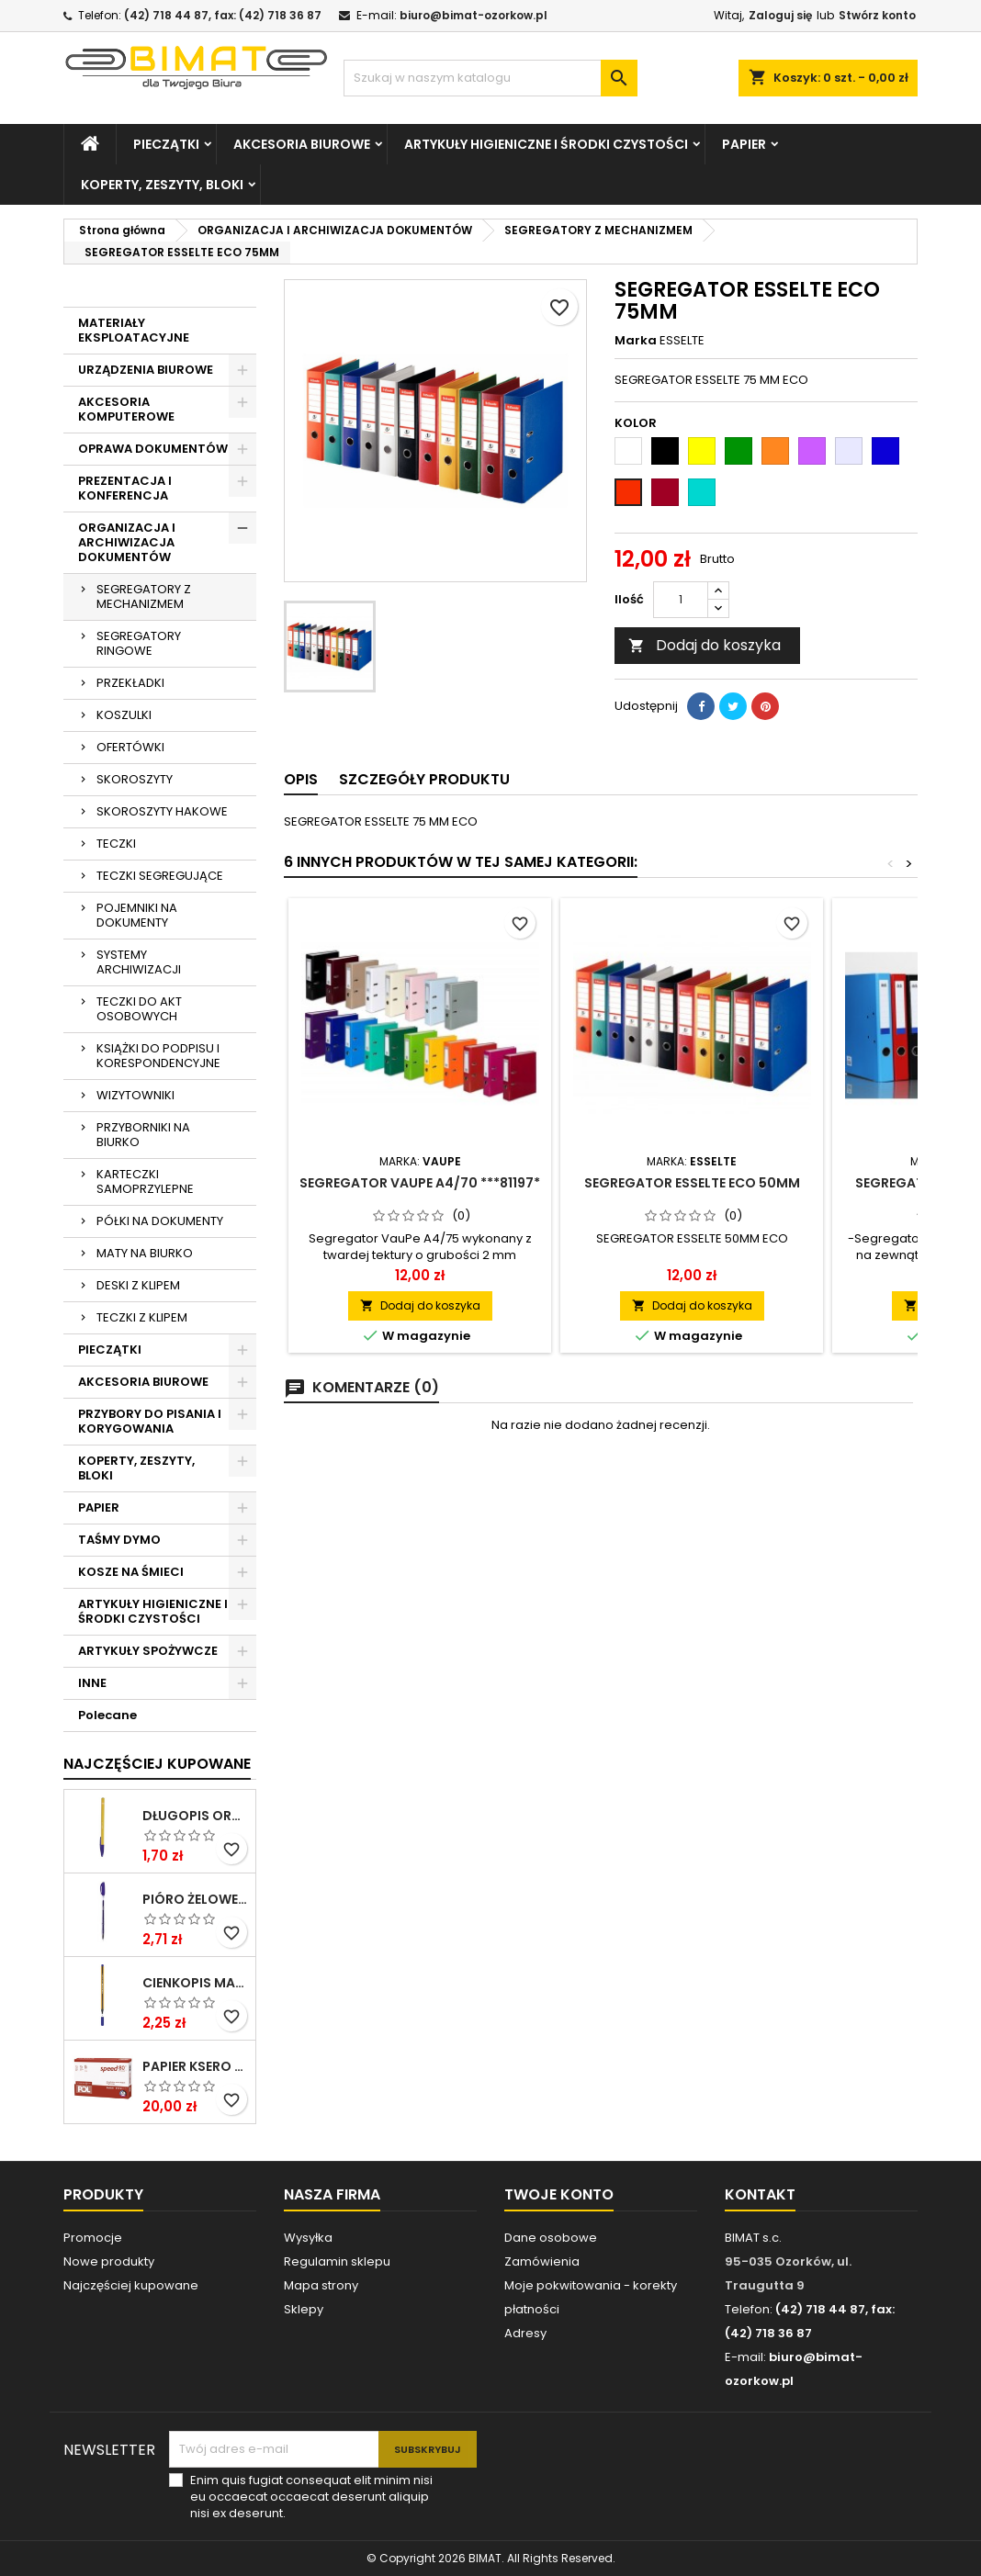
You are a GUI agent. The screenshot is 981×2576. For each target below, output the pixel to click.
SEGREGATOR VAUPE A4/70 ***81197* (419, 1183)
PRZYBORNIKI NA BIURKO (143, 1135)
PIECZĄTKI (166, 144)
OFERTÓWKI (130, 747)
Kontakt (760, 2194)
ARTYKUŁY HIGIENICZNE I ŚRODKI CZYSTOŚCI (546, 144)
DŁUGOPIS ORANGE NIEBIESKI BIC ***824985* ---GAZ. (195, 1815)
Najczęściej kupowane (130, 2285)
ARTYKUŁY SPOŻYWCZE (148, 1650)
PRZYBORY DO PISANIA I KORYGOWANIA (149, 1421)
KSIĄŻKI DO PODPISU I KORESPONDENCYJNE (158, 1056)
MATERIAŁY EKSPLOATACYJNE (133, 330)
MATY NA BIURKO (144, 1253)
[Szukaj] (490, 78)
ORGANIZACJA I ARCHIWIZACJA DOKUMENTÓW (126, 542)
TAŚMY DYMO (119, 1539)
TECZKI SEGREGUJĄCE (159, 875)
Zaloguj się (780, 15)
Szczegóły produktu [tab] (424, 779)
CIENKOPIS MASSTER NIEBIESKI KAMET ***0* (195, 1982)
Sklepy (303, 2309)
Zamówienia (542, 2261)
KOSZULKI (124, 715)
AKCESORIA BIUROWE (301, 144)
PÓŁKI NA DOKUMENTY (159, 1221)
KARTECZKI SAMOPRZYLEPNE (145, 1181)
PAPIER (744, 144)
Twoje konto (559, 2194)
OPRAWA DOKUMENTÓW (153, 448)
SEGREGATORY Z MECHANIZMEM (143, 596)
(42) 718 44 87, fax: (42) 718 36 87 (222, 15)
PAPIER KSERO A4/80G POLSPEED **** (195, 2066)
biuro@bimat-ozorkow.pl (473, 15)
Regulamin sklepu (337, 2261)
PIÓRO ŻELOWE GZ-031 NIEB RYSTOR (195, 1899)
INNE (92, 1683)
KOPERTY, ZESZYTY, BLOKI (162, 184)
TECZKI (116, 843)
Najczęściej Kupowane (157, 1763)
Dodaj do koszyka (704, 645)
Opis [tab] (301, 779)
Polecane (107, 1715)
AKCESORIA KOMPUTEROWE (126, 409)
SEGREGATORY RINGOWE (138, 643)
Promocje (92, 2237)
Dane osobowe (550, 2237)
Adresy (525, 2333)
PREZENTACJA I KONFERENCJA (125, 488)
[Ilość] (680, 599)
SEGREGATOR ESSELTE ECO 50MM (692, 1183)
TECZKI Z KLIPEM (141, 1317)
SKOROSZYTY (134, 779)
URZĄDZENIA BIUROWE (145, 369)
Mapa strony (321, 2285)
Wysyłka (308, 2237)
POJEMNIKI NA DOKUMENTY (136, 915)
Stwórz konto (877, 15)
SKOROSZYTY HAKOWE (162, 811)
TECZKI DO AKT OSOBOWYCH (139, 1009)
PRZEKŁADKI (130, 683)
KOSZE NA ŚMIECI (131, 1571)
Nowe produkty (108, 2261)
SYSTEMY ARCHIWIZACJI (138, 962)
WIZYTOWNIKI (135, 1095)
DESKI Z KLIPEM (138, 1285)
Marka (636, 340)
